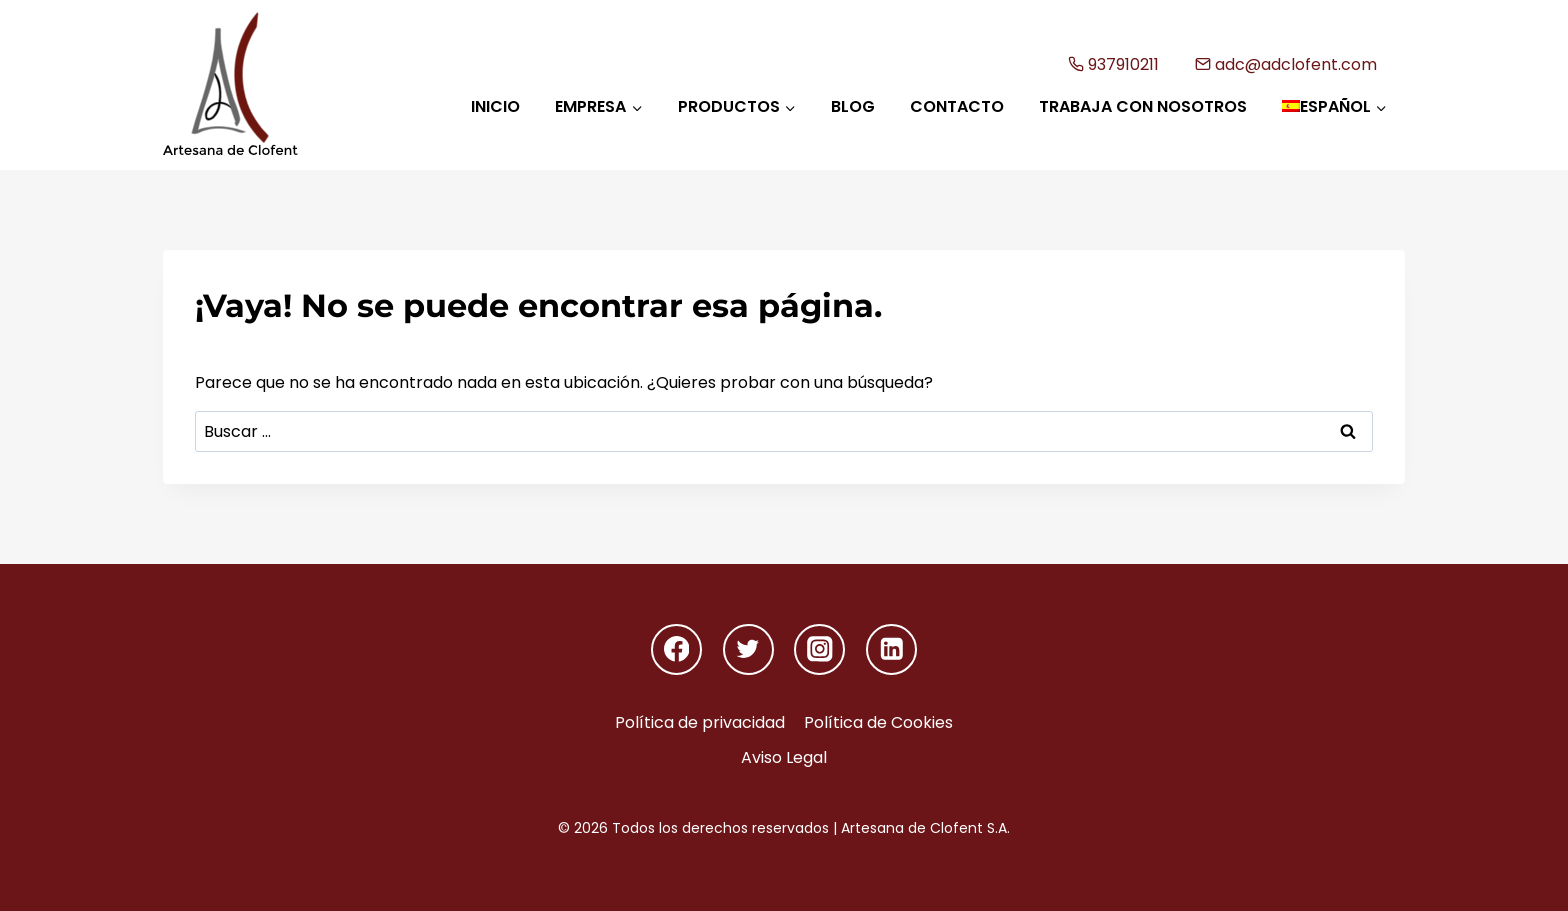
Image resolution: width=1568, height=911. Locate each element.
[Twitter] (748, 649)
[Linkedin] (891, 649)
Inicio (495, 106)
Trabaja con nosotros (1143, 106)
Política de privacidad (700, 722)
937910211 (1114, 64)
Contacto (957, 106)
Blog (853, 106)
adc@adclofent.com (1286, 64)
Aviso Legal (784, 757)
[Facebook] (676, 649)
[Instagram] (819, 649)
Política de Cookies (878, 722)
